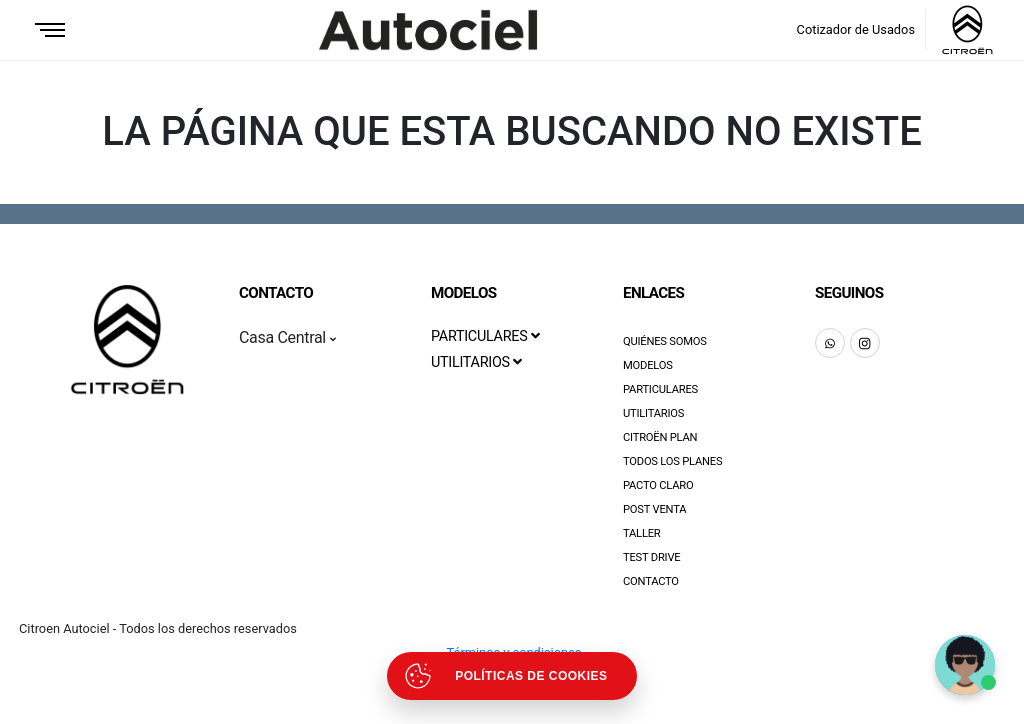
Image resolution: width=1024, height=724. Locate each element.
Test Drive (651, 557)
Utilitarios (653, 413)
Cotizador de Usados (856, 29)
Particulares (660, 389)
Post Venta (654, 509)
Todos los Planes (672, 461)
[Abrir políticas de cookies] (512, 676)
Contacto (651, 581)
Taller (642, 533)
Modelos (648, 365)
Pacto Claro (658, 485)
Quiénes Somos (665, 341)
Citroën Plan (660, 437)
